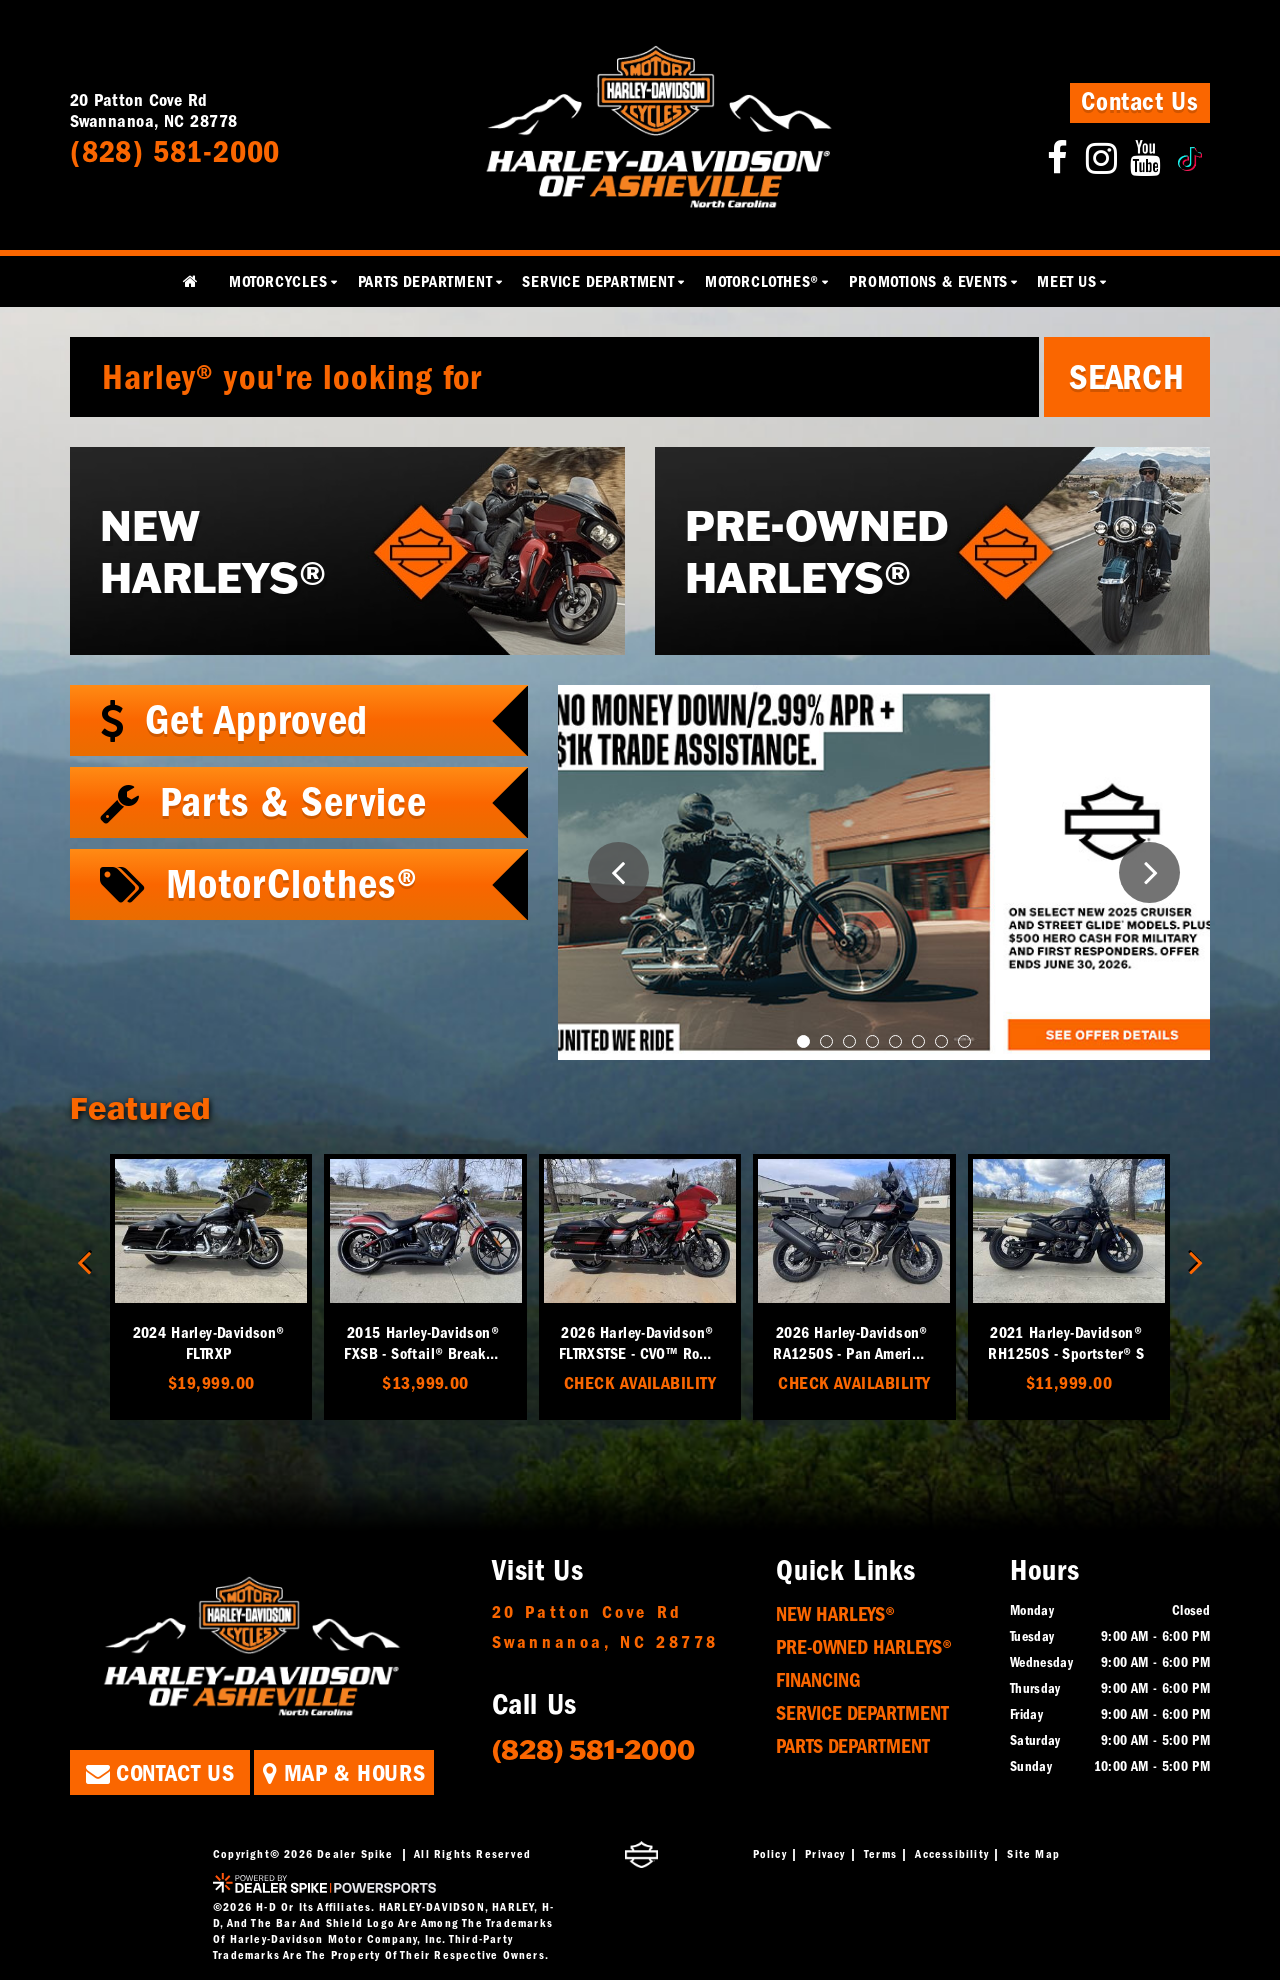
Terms (880, 1854)
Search (1127, 377)
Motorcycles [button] (278, 282)
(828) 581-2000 (593, 1748)
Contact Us (1140, 102)
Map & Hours (344, 1773)
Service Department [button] (598, 282)
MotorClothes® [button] (762, 282)
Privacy (825, 1854)
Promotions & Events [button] (928, 282)
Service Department (862, 1713)
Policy (770, 1854)
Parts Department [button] (425, 282)
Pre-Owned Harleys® (864, 1647)
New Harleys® (835, 1614)
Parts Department (853, 1746)
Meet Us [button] (1067, 282)
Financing (818, 1680)
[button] (618, 872)
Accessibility (952, 1854)
